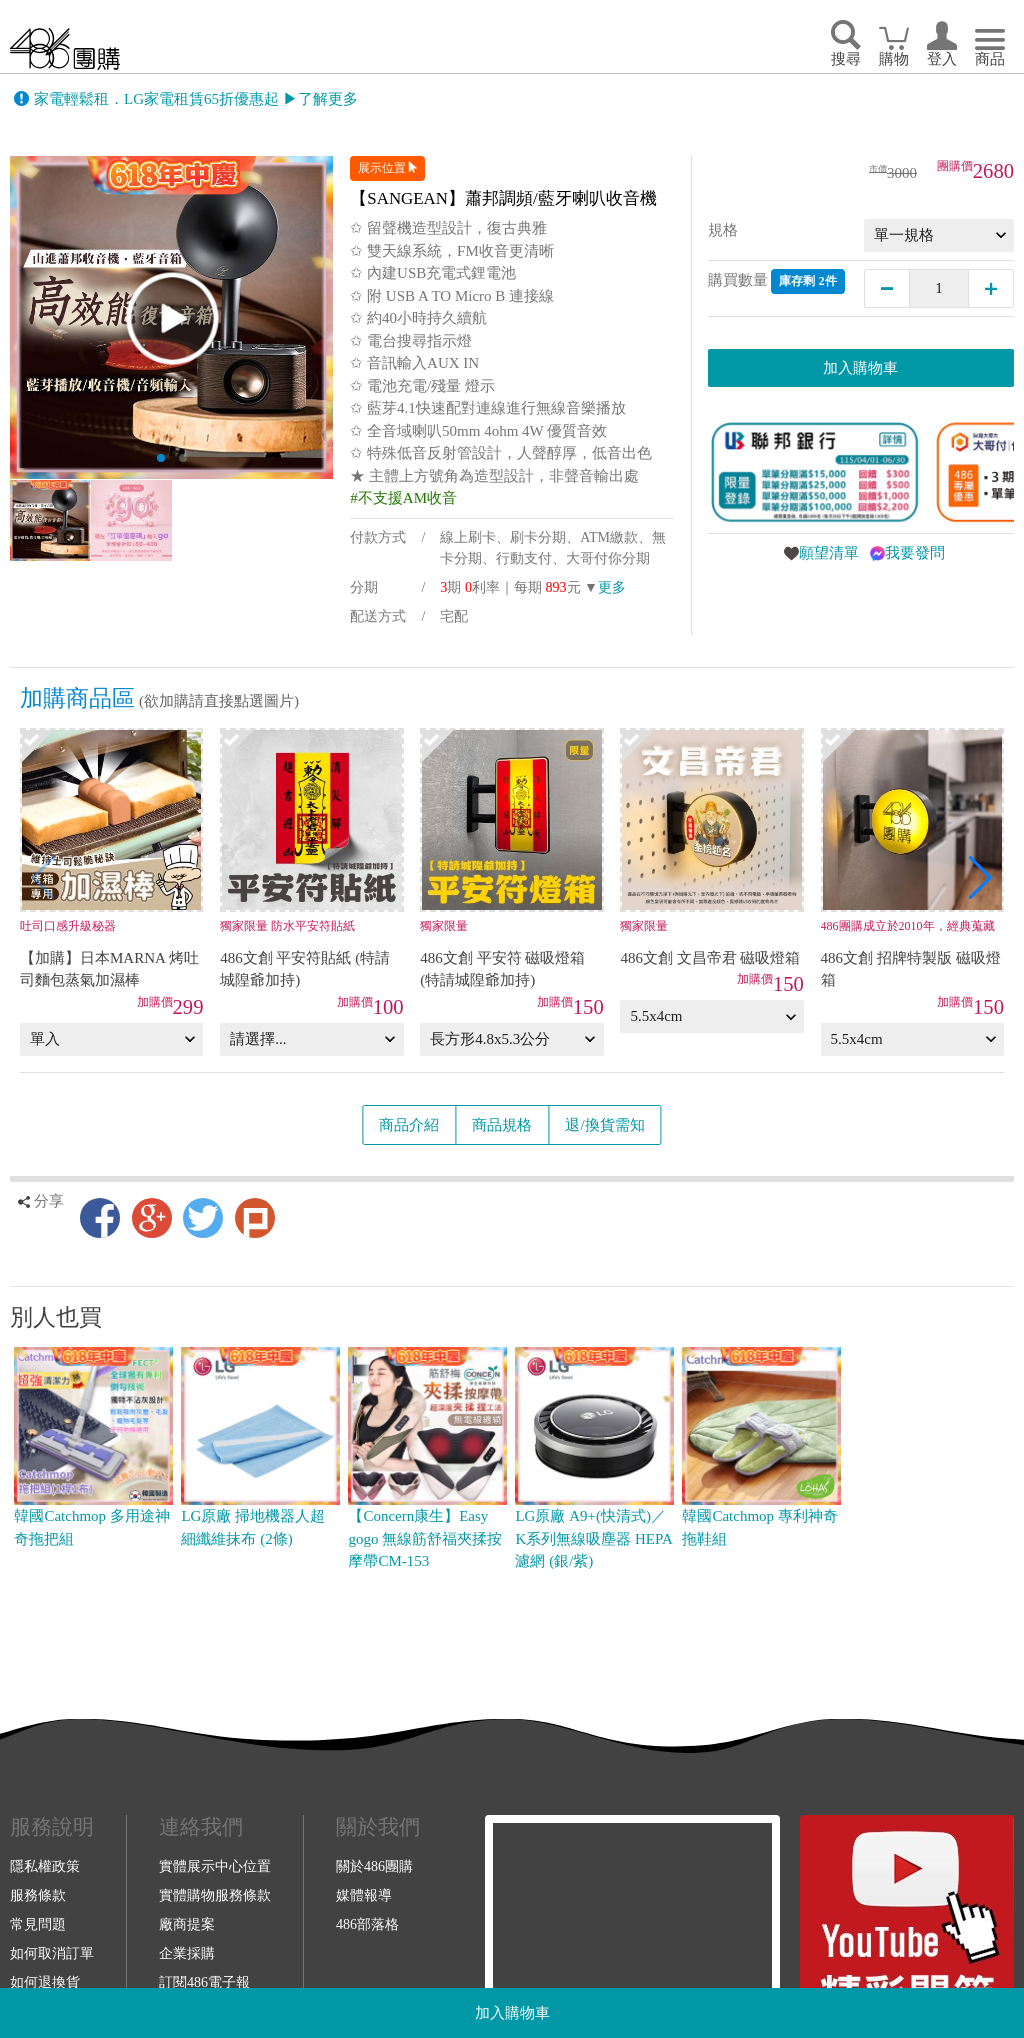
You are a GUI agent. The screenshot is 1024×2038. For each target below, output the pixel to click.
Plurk (255, 1218)
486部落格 (367, 1924)
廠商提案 (187, 1924)
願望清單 (829, 553)
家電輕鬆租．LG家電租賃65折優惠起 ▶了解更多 (196, 99)
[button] (980, 878)
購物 (894, 59)
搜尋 (846, 59)
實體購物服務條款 (215, 1895)
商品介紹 (409, 1125)
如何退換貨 (45, 1982)
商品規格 (502, 1125)
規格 (723, 230)
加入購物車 (512, 2013)
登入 (942, 59)
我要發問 (915, 553)
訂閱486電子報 (204, 1982)
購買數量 (776, 281)
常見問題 (38, 1924)
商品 (990, 59)
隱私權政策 (45, 1866)
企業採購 (187, 1953)
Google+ (152, 1218)
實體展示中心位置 (215, 1866)
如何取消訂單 (52, 1953)
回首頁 (65, 48)
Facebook (100, 1218)
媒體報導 (364, 1895)
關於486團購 (374, 1866)
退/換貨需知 (604, 1125)
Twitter (203, 1218)
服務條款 (38, 1895)
